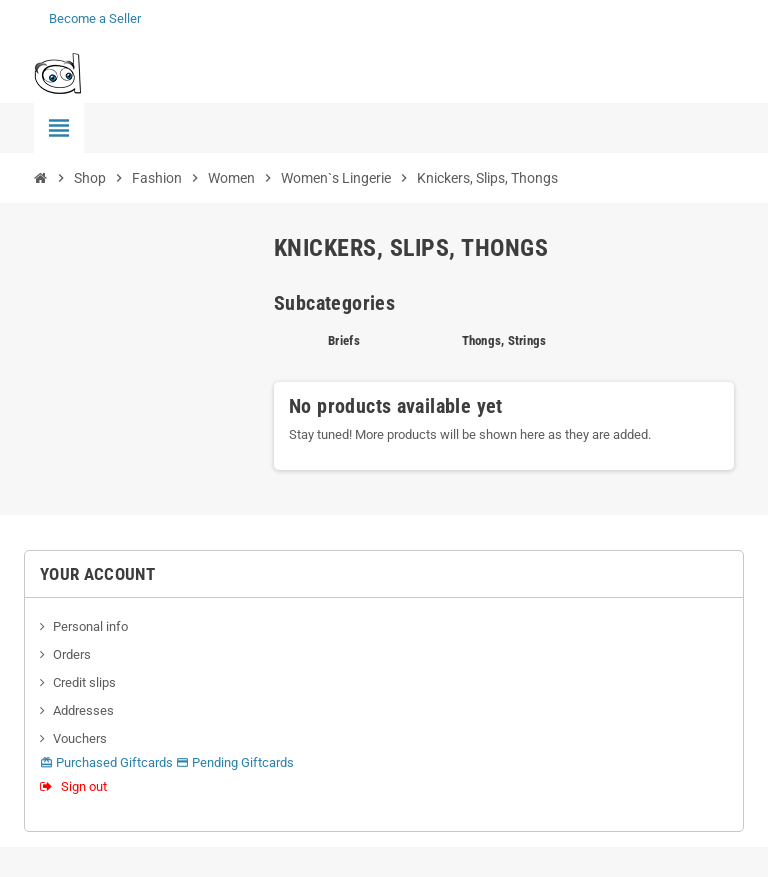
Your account (97, 574)
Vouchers (80, 738)
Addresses (83, 710)
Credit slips (84, 682)
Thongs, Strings (504, 340)
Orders (72, 654)
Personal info (90, 626)
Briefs (344, 340)
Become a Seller (95, 18)
